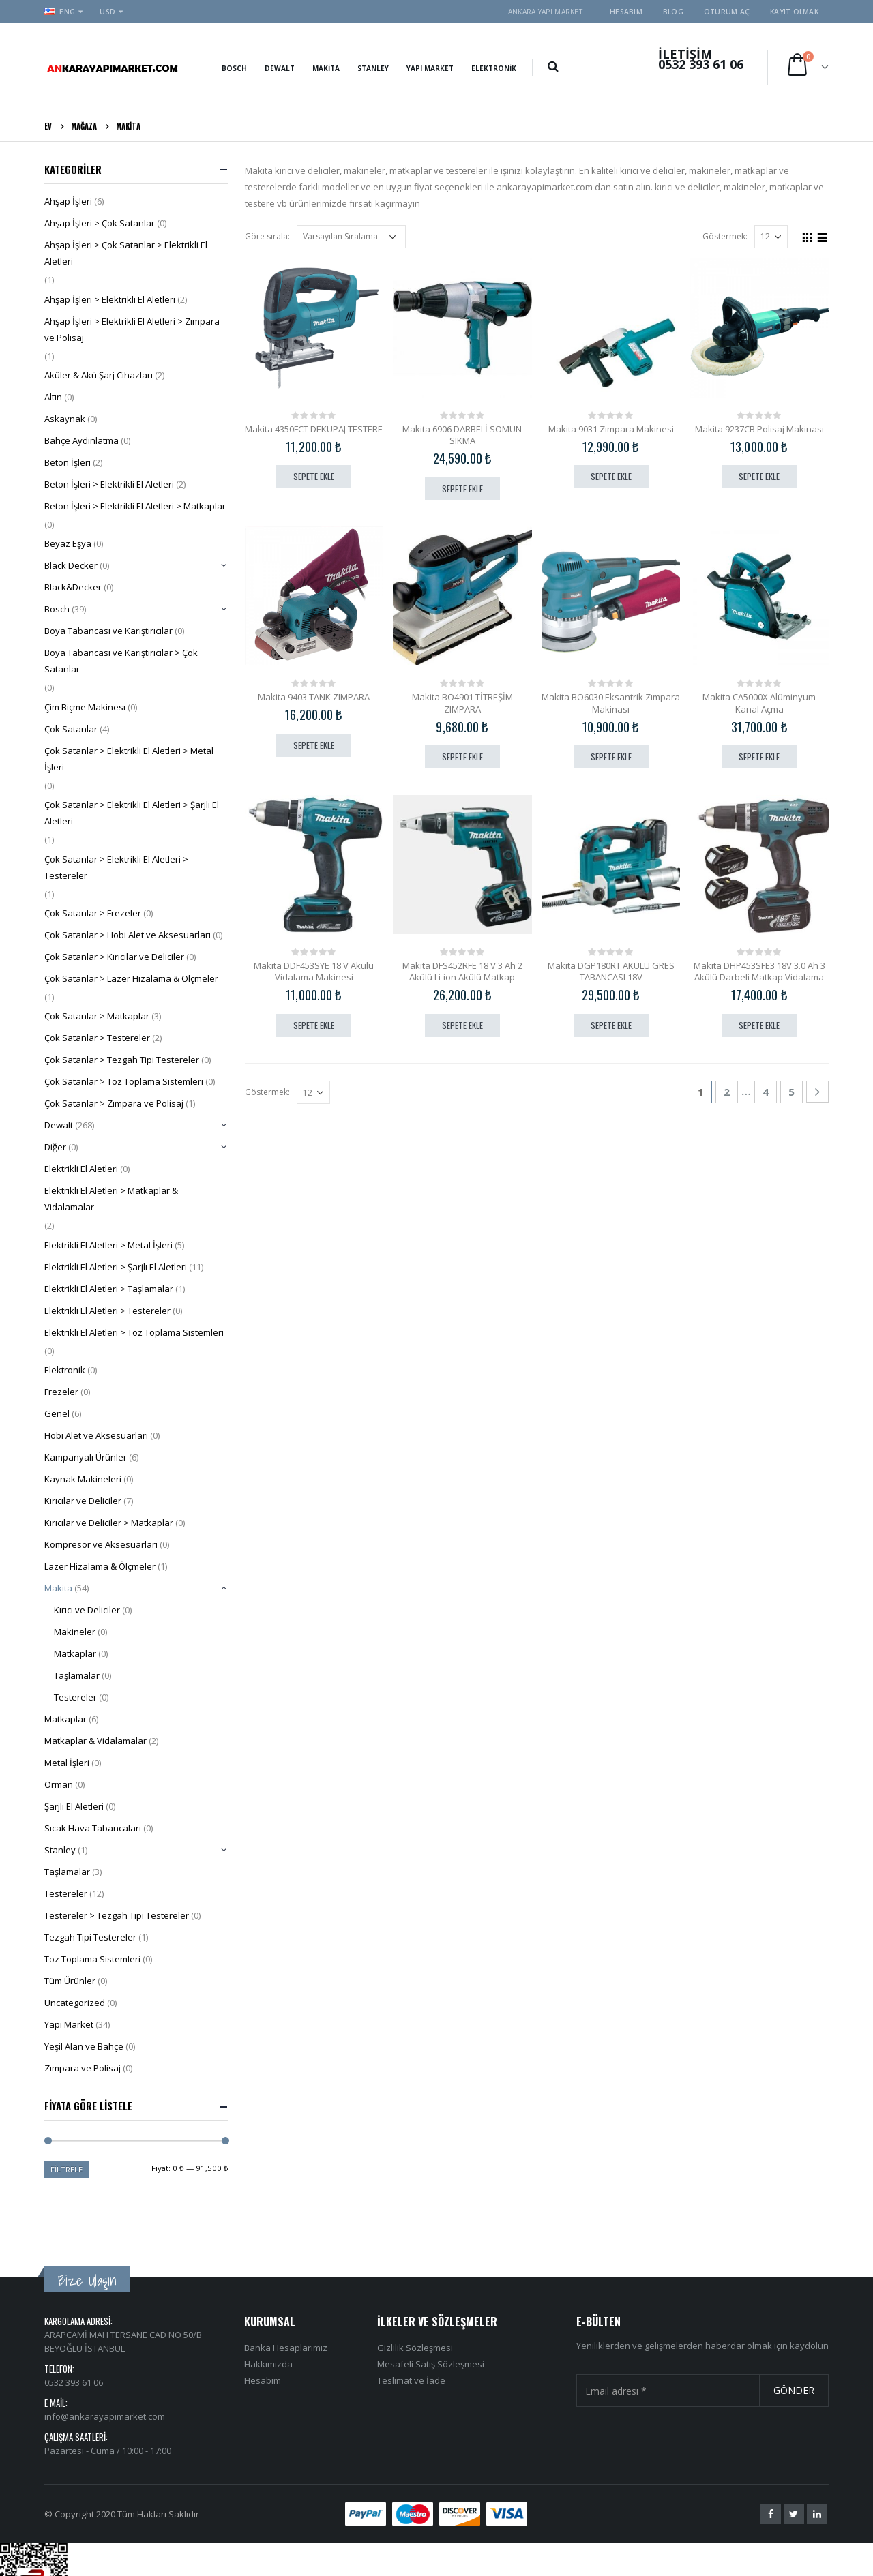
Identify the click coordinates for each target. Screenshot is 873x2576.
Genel (57, 1413)
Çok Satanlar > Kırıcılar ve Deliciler (114, 956)
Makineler (74, 1632)
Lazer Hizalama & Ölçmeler (100, 1566)
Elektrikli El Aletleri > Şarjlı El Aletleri (115, 1267)
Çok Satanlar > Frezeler (92, 913)
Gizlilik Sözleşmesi (415, 2298)
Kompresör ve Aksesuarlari (101, 1544)
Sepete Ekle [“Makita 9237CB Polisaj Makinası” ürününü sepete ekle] (759, 476)
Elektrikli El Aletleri (81, 1169)
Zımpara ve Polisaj (82, 2068)
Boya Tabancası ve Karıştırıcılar (108, 631)
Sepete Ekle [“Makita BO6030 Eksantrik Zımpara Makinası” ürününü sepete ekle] (611, 756)
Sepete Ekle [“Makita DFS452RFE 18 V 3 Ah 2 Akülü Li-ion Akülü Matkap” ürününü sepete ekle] (462, 1025)
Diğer (55, 1147)
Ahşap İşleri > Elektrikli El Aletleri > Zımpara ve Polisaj (132, 329)
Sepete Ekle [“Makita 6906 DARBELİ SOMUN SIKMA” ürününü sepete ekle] (462, 488)
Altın (53, 397)
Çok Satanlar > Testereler (97, 1038)
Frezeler (61, 1392)
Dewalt (280, 68)
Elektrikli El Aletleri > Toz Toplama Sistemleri (134, 1332)
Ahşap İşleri (68, 201)
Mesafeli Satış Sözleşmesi (430, 2315)
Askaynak (64, 419)
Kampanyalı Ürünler (85, 1457)
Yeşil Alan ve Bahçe (83, 2046)
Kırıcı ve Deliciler (87, 1610)
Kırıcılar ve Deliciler (82, 1501)
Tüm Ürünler (69, 1981)
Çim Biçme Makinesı (84, 707)
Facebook (770, 2465)
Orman (58, 1784)
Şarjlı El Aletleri (74, 1806)
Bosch (234, 68)
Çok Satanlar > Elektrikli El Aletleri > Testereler (116, 867)
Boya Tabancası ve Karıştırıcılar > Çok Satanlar (121, 660)
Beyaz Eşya (67, 543)
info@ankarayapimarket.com (104, 2367)
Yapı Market (430, 68)
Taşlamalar (77, 1675)
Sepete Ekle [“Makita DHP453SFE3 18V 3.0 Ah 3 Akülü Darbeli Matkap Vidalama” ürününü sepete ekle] (759, 1025)
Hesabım (626, 11)
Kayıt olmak (794, 11)
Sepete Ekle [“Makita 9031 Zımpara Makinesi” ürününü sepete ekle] (611, 476)
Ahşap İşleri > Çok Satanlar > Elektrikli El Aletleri (125, 253)
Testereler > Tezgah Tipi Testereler (116, 1915)
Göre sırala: (267, 236)
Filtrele (66, 2169)
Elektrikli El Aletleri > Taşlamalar (108, 1289)
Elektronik (493, 68)
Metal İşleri (66, 1762)
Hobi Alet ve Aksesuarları (96, 1435)
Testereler (75, 1697)
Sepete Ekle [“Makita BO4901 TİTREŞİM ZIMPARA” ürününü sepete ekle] (462, 756)
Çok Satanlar (71, 729)
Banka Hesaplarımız (285, 2298)
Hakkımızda (268, 2315)
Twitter (794, 2465)
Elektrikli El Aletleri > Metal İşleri (108, 1245)
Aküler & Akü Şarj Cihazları (98, 375)
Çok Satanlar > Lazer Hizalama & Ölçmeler (131, 978)
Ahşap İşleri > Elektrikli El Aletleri (109, 299)
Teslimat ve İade (411, 2331)
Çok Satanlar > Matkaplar (96, 1016)
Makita (326, 68)
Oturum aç (727, 11)
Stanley (373, 68)
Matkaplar (75, 1653)
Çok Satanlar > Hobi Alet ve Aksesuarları (127, 935)
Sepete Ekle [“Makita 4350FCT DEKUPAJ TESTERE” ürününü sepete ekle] (313, 476)
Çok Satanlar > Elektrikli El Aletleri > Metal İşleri (128, 759)
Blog (673, 11)
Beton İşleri (67, 462)
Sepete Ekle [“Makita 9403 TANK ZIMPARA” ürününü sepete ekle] (313, 744)
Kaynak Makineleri (82, 1479)
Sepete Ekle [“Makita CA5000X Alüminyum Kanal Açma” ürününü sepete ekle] (759, 756)
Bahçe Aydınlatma (81, 440)
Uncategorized (74, 2002)
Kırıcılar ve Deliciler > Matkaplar (108, 1522)
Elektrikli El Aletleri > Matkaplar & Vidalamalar (111, 1198)
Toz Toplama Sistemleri (92, 1959)
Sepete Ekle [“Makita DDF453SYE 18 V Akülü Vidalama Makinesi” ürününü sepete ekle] (313, 1025)
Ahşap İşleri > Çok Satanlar (99, 223)
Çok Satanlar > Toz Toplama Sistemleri (123, 1081)
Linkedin (817, 2465)
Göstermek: (725, 236)
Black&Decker (73, 587)
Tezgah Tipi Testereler (90, 1937)
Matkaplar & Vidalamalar (95, 1741)
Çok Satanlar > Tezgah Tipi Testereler (121, 1059)
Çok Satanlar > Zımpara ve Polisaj (113, 1103)
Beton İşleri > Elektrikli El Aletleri (109, 484)
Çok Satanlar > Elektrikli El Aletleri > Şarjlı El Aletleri (131, 812)
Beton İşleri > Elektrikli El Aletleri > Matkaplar (135, 506)
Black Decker (71, 565)
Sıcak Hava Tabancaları (92, 1828)
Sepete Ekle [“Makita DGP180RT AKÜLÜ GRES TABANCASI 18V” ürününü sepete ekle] (611, 1025)
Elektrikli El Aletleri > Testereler (107, 1310)
